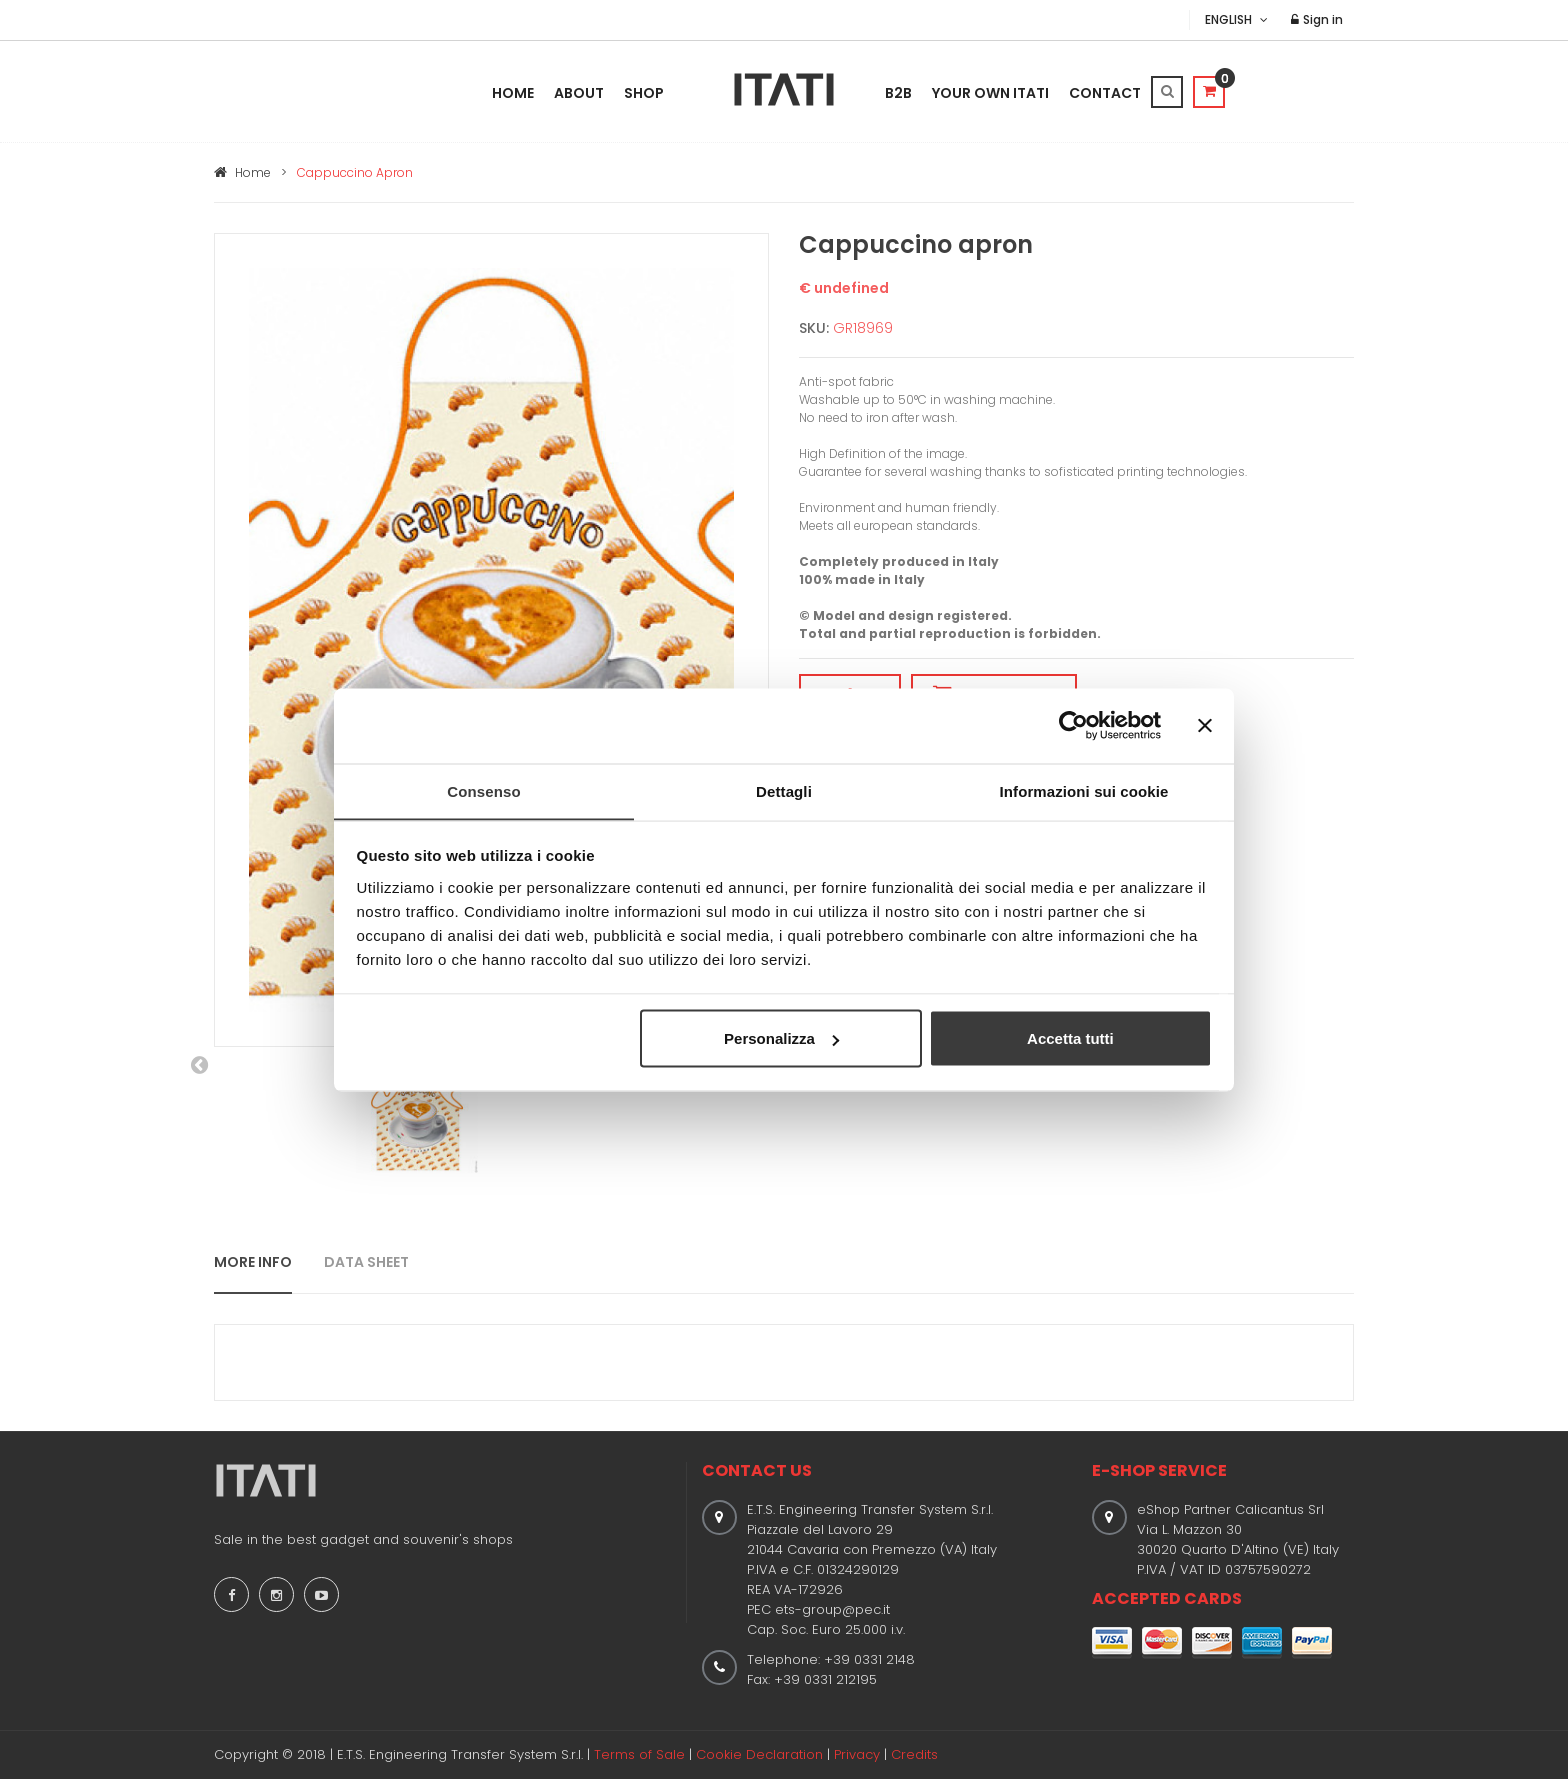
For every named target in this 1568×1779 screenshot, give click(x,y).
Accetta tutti (1070, 1038)
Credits (914, 1754)
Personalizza (781, 1038)
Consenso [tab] (483, 790)
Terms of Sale (639, 1754)
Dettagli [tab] (784, 790)
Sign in (1318, 19)
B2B (898, 93)
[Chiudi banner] (1205, 725)
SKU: (814, 328)
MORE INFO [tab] (253, 1262)
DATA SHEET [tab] (366, 1262)
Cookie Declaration (759, 1754)
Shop (644, 93)
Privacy (857, 1754)
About (579, 93)
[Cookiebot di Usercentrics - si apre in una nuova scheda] (1073, 725)
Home (513, 93)
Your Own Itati (990, 93)
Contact (1105, 93)
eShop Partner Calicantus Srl (1230, 1509)
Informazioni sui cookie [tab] (1084, 790)
